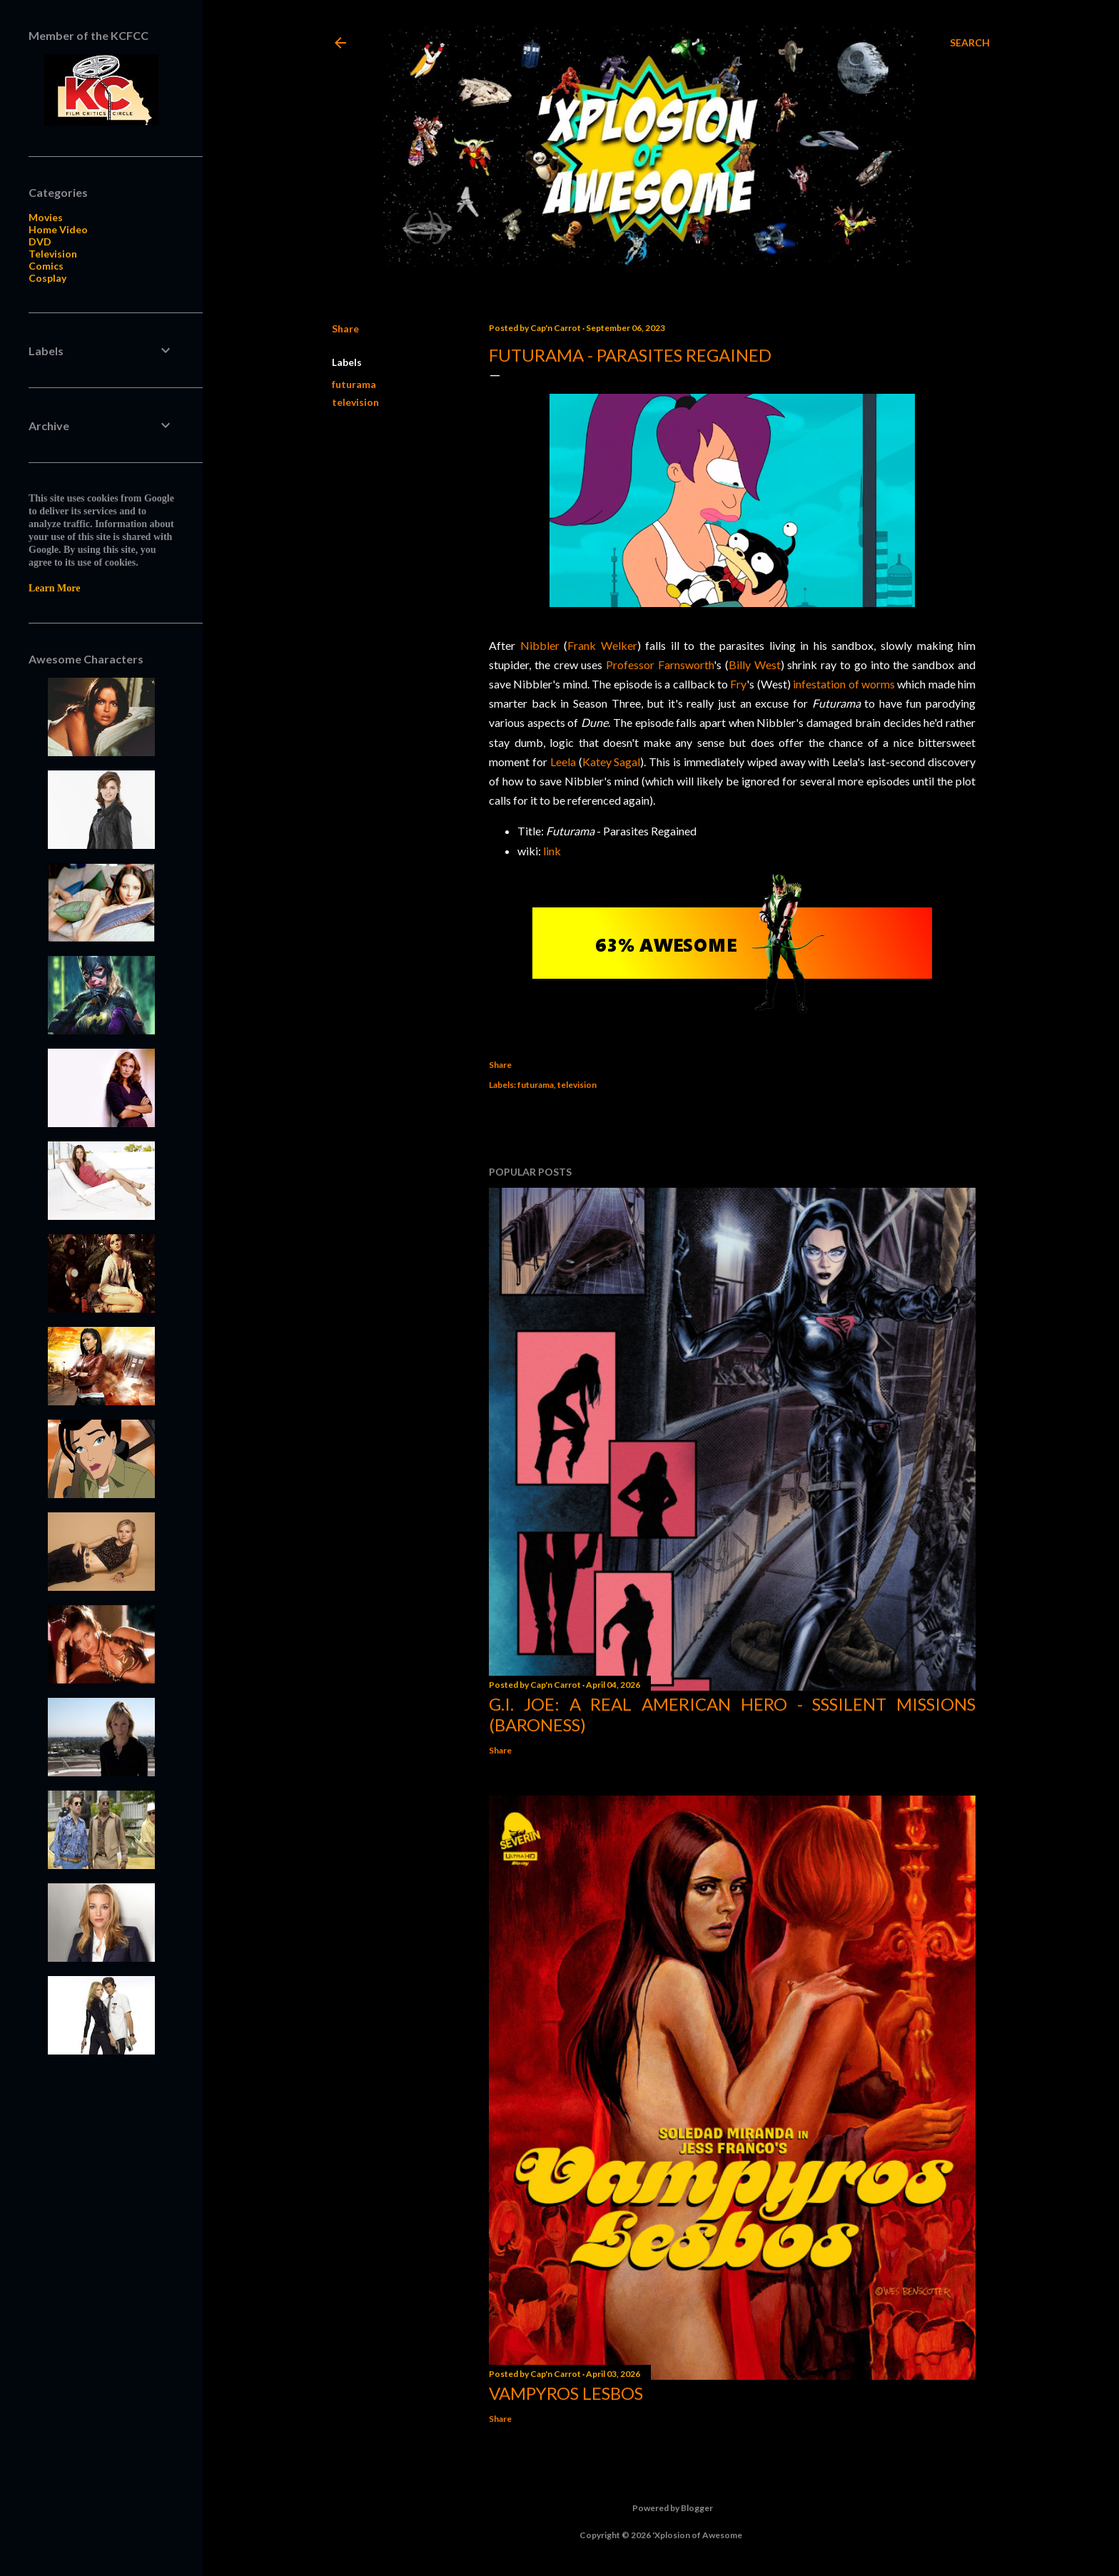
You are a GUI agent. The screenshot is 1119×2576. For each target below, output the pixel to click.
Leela (563, 761)
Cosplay (47, 278)
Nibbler (540, 645)
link (552, 850)
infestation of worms (844, 684)
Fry (738, 684)
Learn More (54, 588)
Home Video (58, 229)
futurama (354, 384)
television (355, 402)
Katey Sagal (611, 761)
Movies (46, 217)
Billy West (755, 664)
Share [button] (345, 328)
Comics (46, 266)
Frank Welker (602, 645)
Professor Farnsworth (660, 664)
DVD (40, 241)
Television (53, 254)
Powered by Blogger (661, 2508)
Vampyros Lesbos (566, 2393)
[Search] (970, 43)
